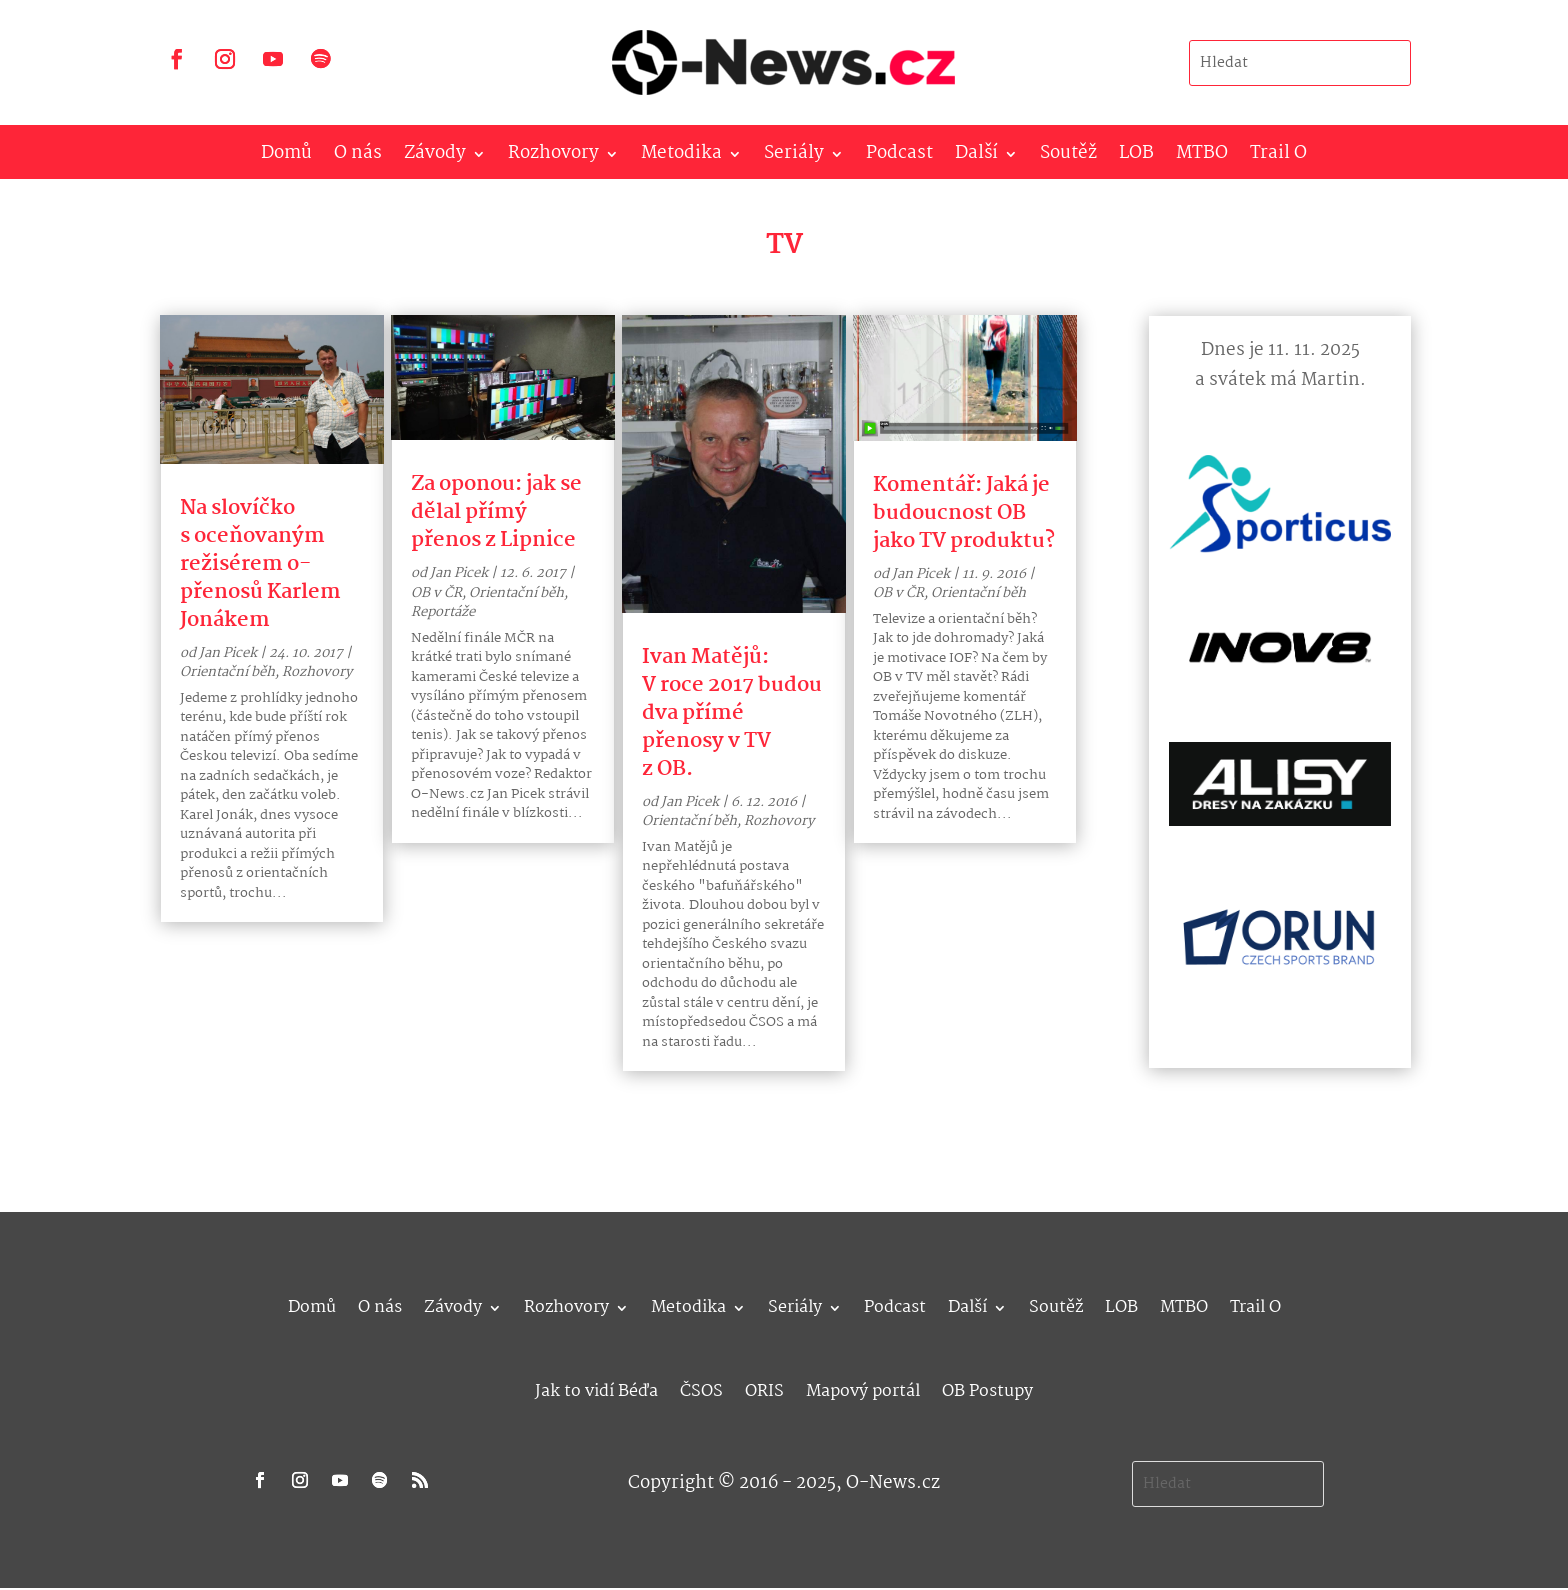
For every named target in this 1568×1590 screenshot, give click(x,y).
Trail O (1278, 157)
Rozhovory (553, 157)
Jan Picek (228, 653)
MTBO (1202, 157)
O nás (358, 157)
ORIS (764, 1388)
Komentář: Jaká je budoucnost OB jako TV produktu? (964, 513)
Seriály (794, 157)
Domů (286, 157)
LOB (1136, 157)
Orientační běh (227, 672)
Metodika (681, 157)
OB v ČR (436, 593)
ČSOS (701, 1388)
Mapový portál (863, 1388)
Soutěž (1068, 157)
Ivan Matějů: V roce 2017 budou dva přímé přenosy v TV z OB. (732, 713)
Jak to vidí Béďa (596, 1388)
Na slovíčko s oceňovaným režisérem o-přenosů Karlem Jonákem (260, 564)
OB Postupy (987, 1388)
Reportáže (443, 612)
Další (976, 157)
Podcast (899, 157)
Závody (435, 157)
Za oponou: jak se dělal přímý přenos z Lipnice (496, 512)
